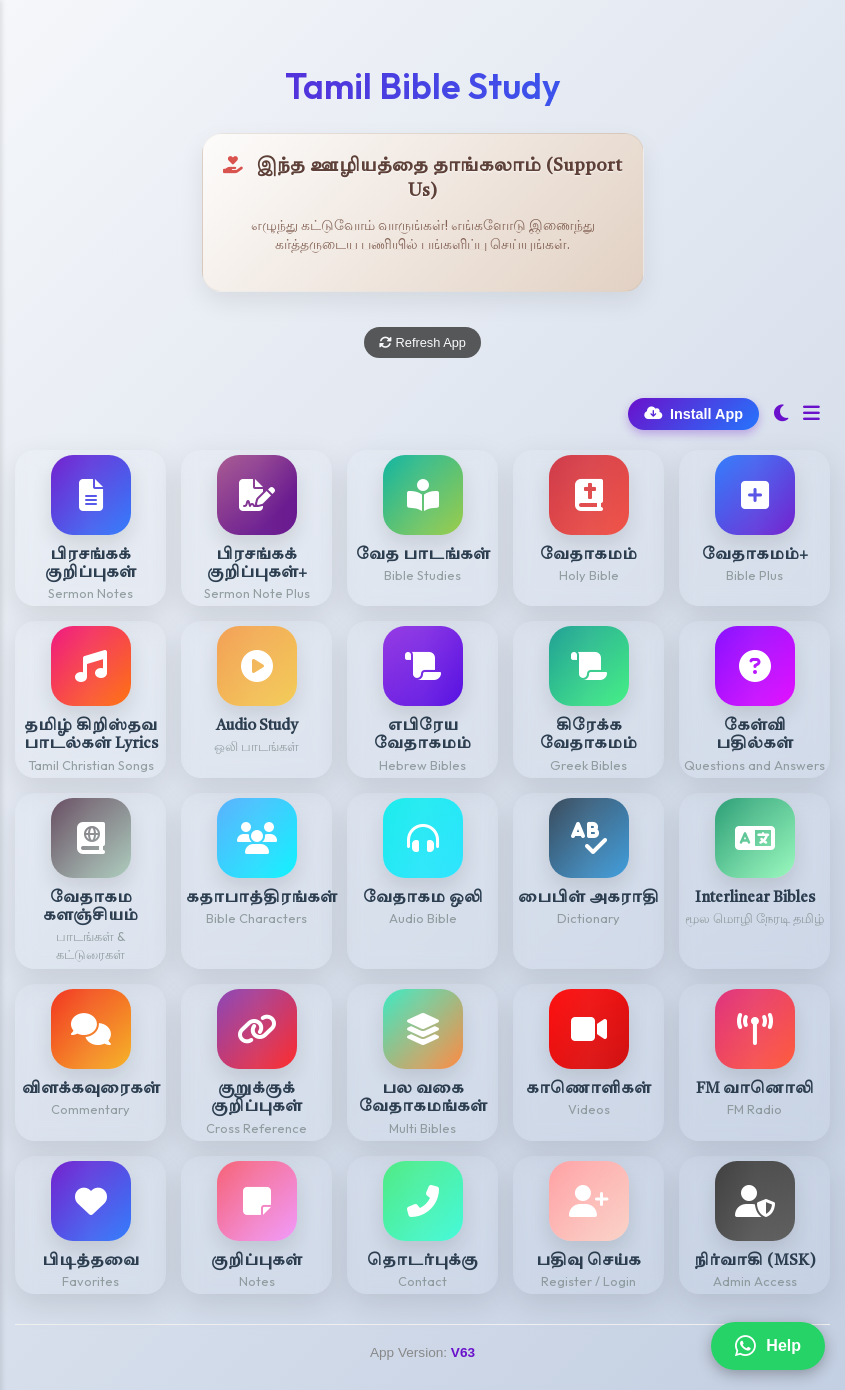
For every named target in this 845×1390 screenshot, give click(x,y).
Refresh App (422, 342)
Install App (693, 414)
